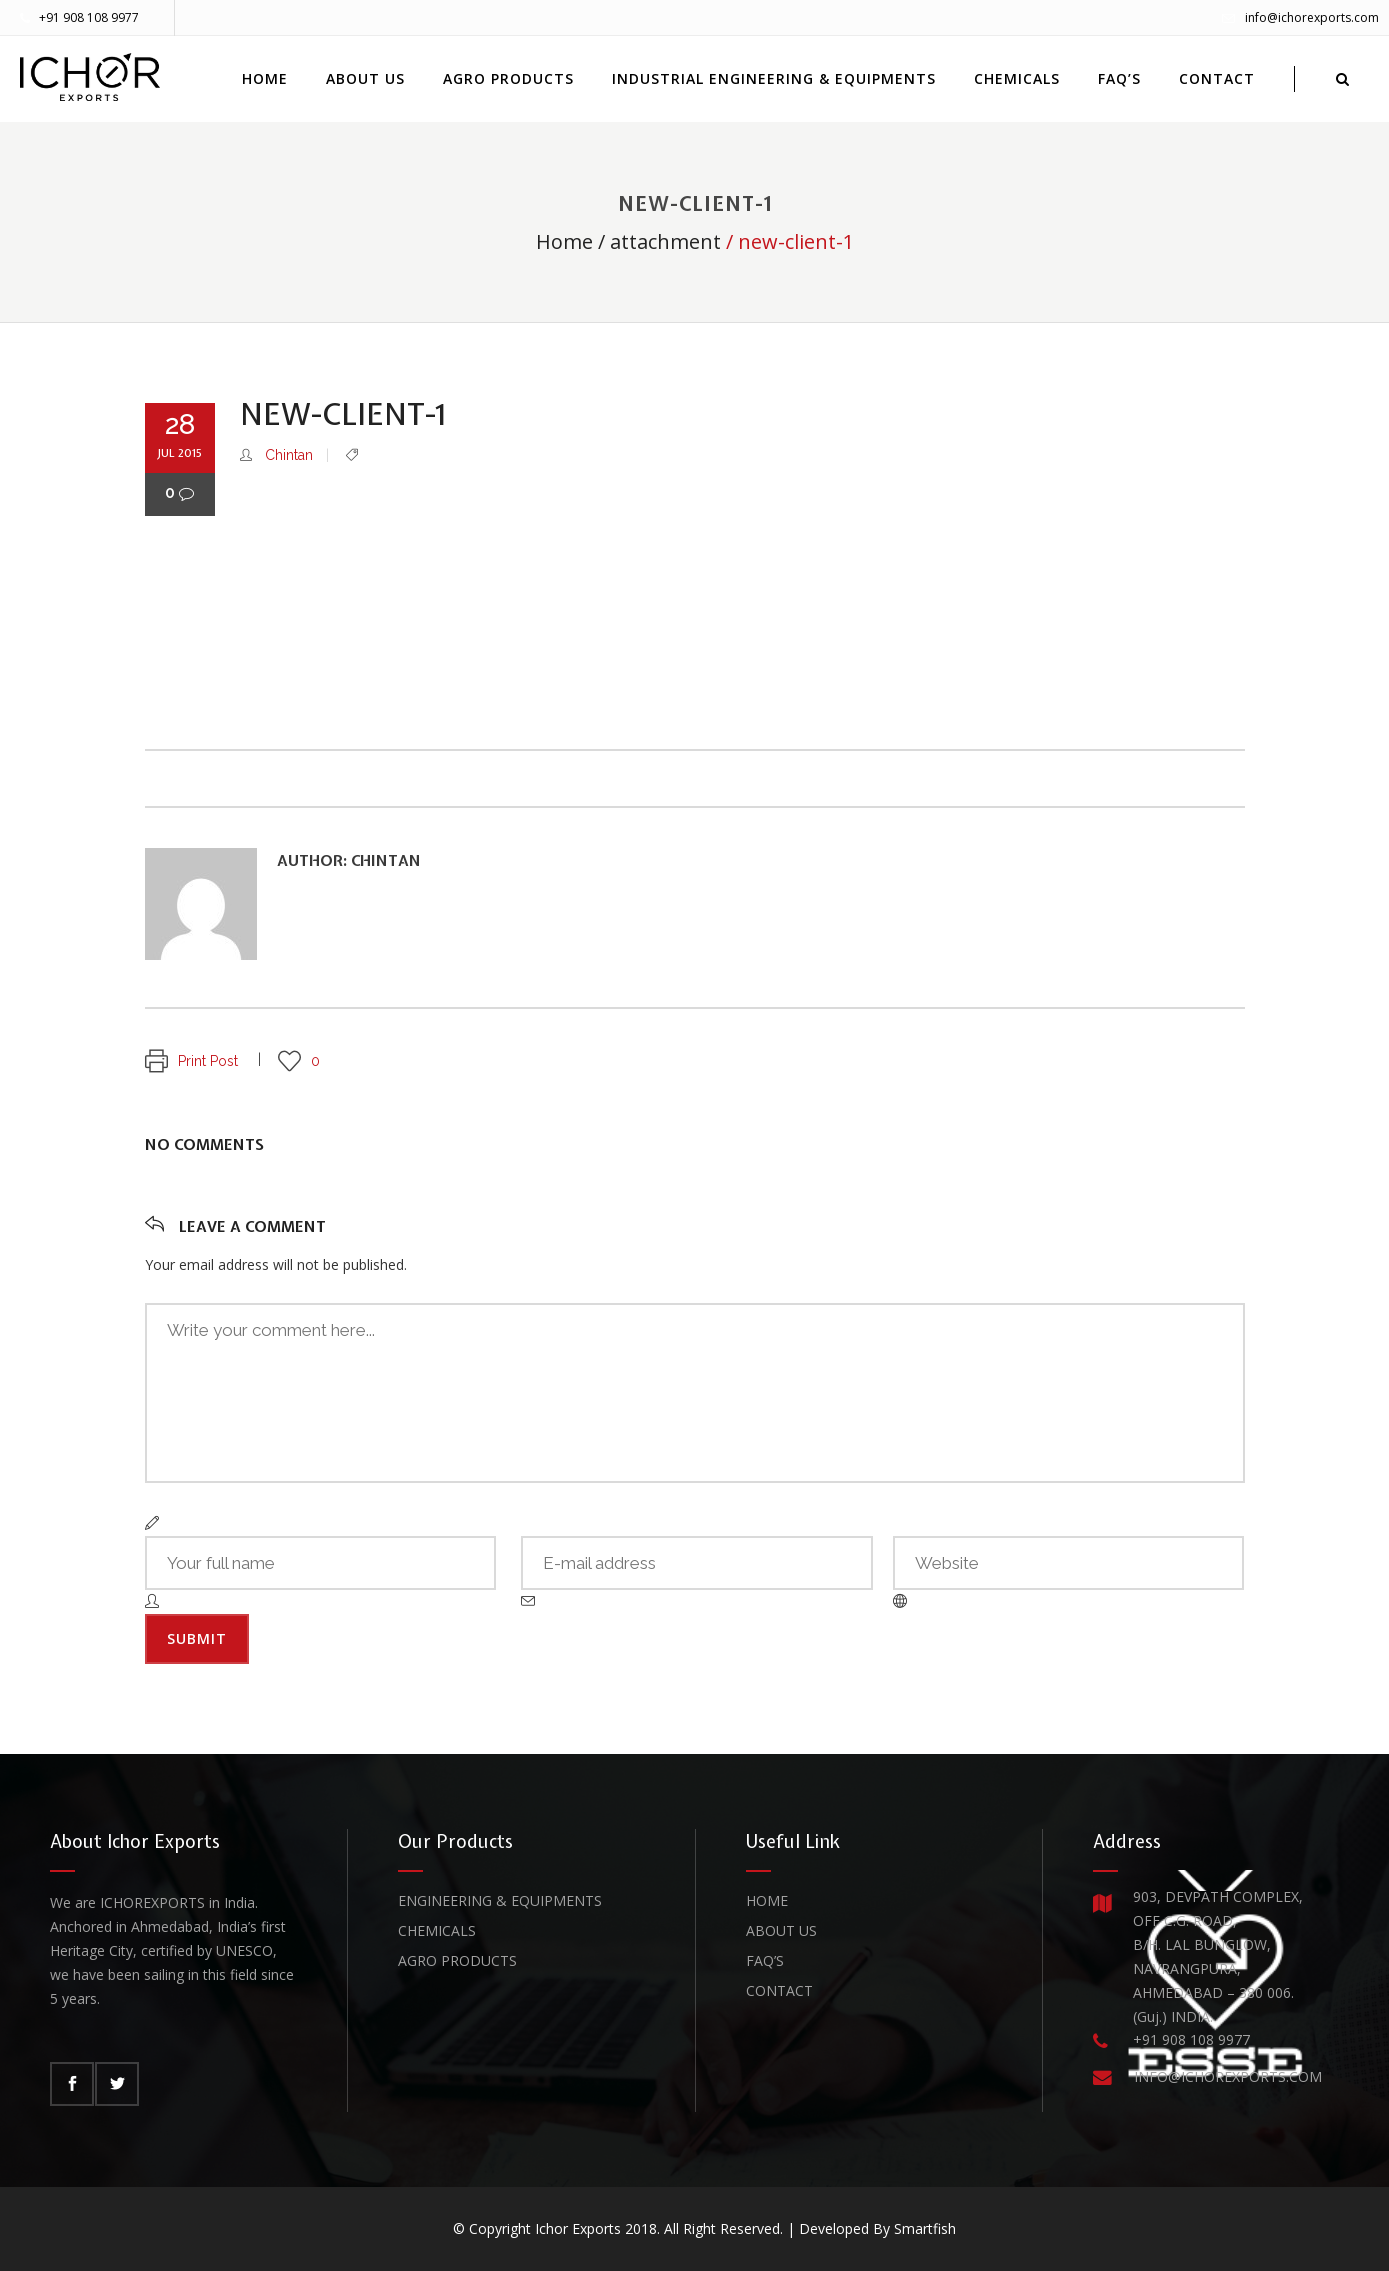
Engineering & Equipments (500, 1900)
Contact (779, 1990)
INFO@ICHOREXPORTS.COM (1228, 2076)
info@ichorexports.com (1312, 17)
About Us (781, 1930)
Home (564, 241)
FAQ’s (765, 1960)
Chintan (289, 455)
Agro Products (457, 1960)
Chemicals (437, 1930)
